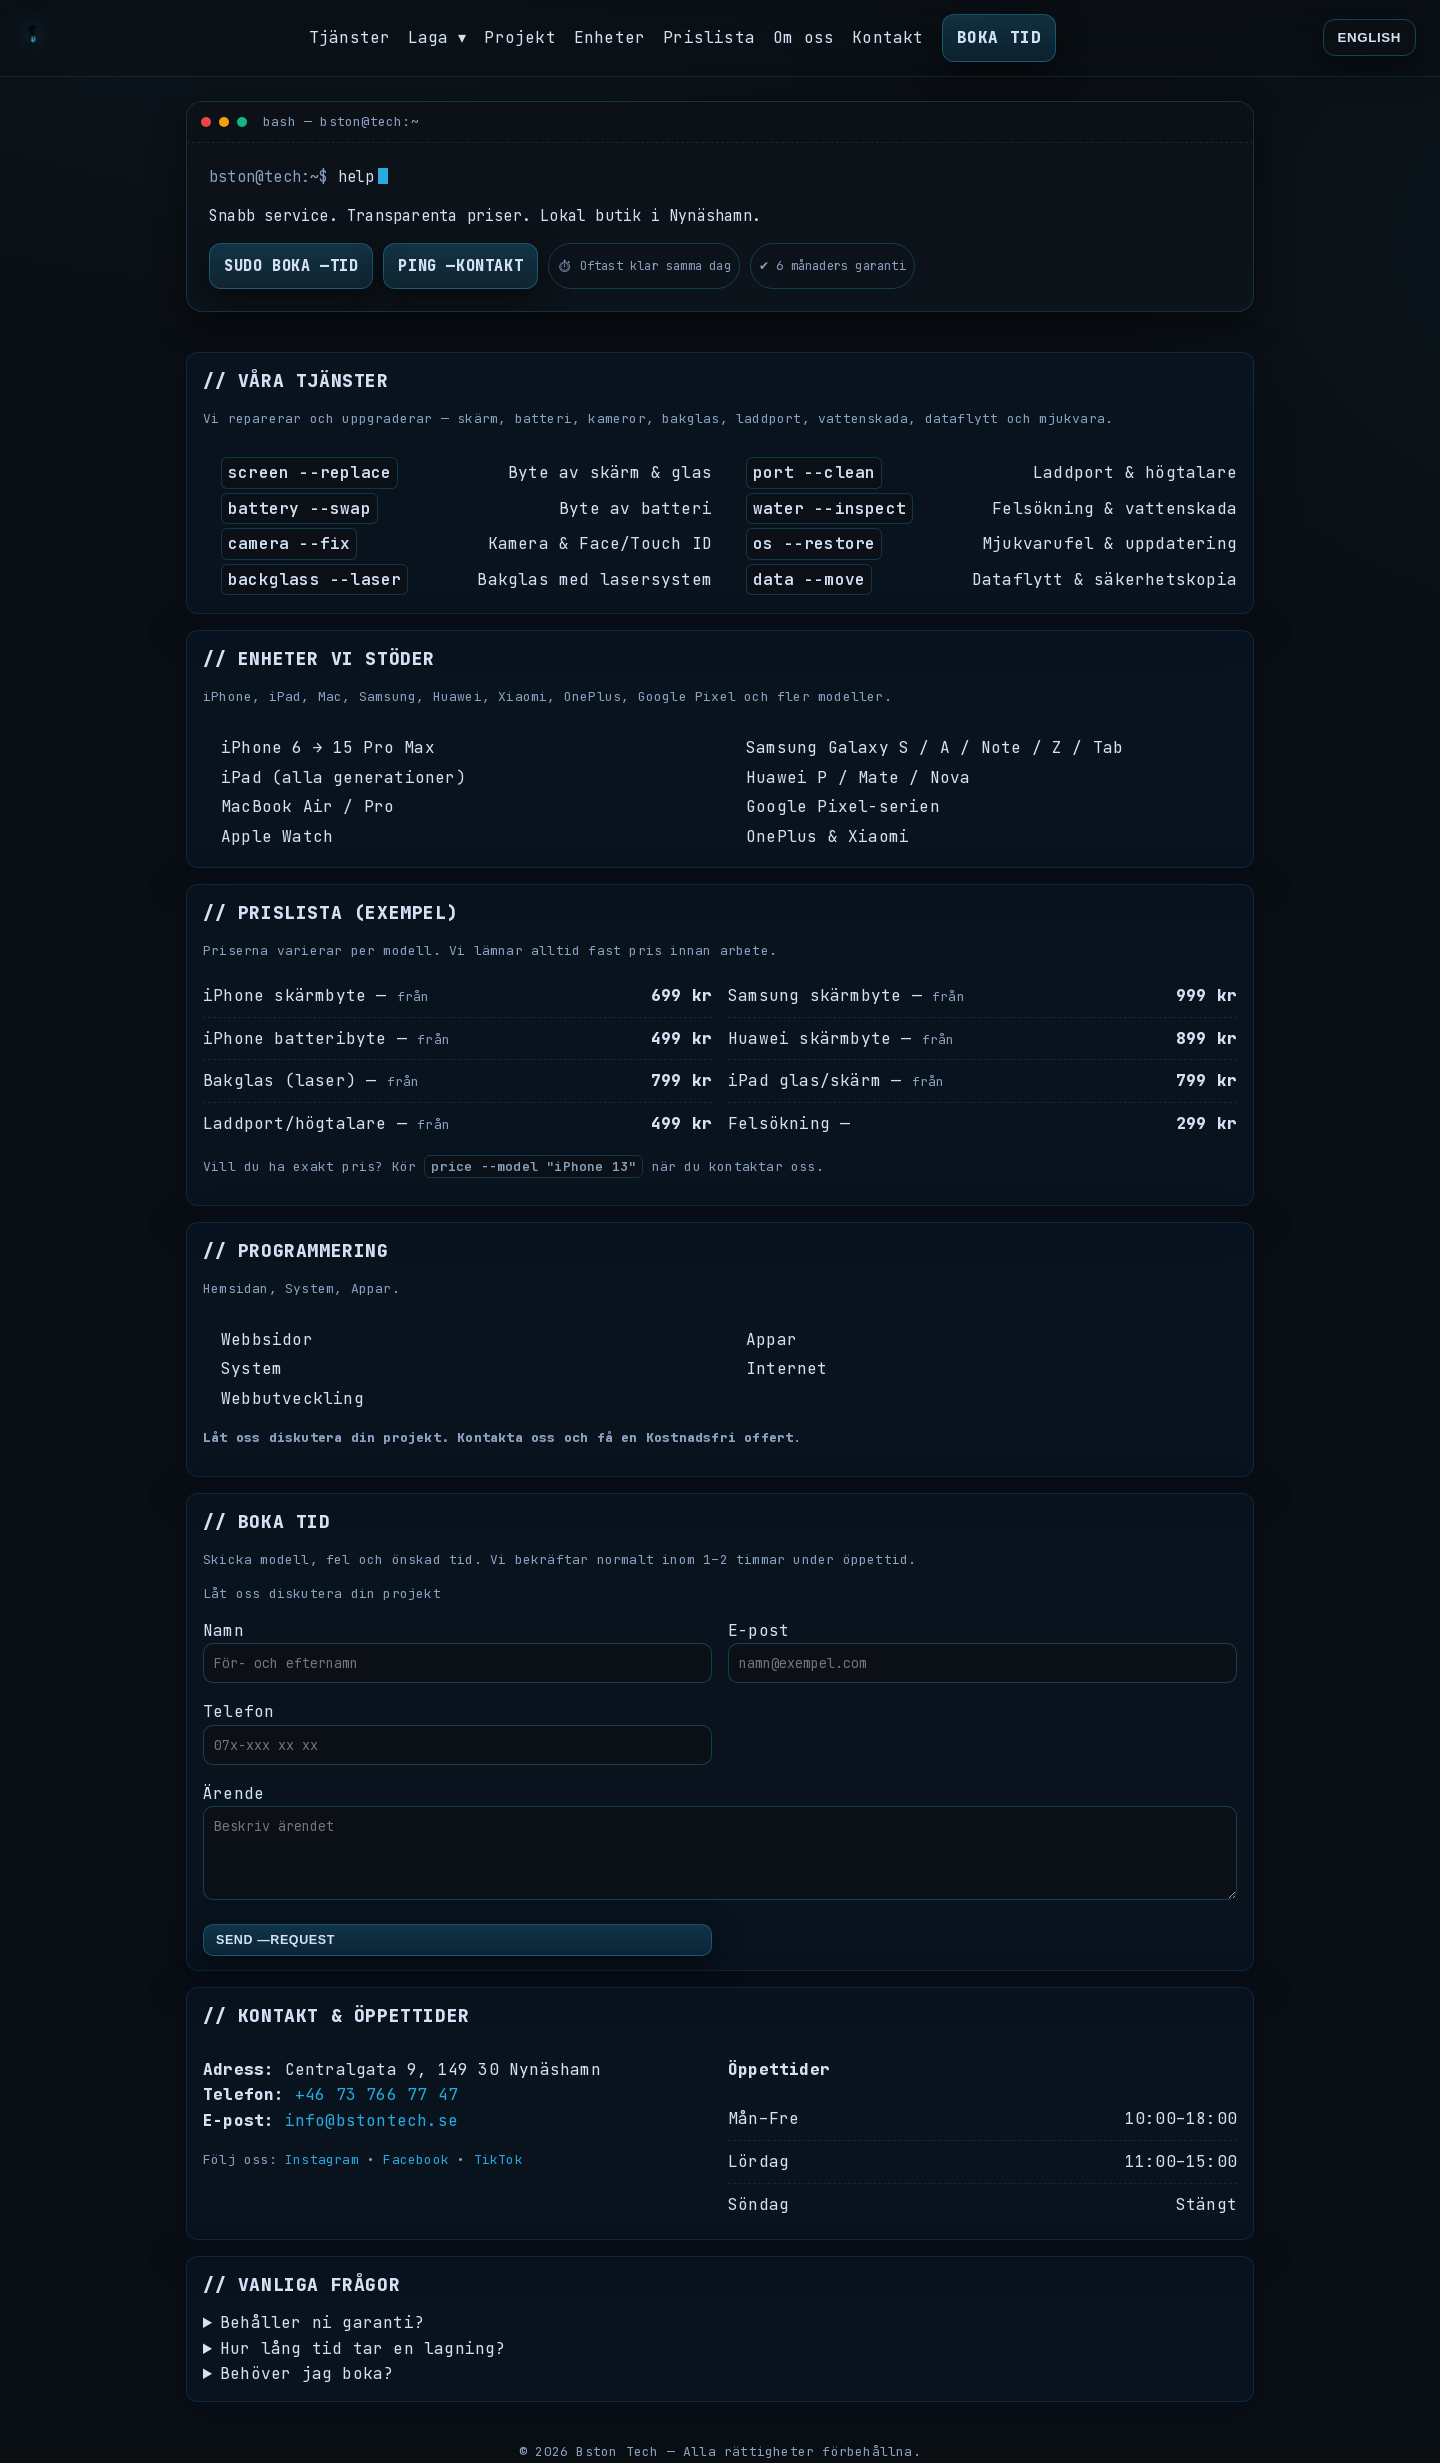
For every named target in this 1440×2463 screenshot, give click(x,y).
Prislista (710, 37)
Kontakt (888, 37)
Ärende (720, 1842)
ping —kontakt (460, 266)
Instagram (322, 2159)
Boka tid (999, 37)
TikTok (498, 2159)
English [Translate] (1369, 37)
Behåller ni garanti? (322, 2322)
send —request (275, 1940)
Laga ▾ (438, 37)
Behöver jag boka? (306, 2373)
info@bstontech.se (371, 2120)
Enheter (610, 37)
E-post (982, 1652)
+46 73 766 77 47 (376, 2094)
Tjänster (349, 37)
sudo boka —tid (291, 266)
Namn (457, 1652)
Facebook (416, 2159)
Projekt (520, 37)
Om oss (804, 37)
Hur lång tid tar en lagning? (363, 2348)
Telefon (457, 1733)
